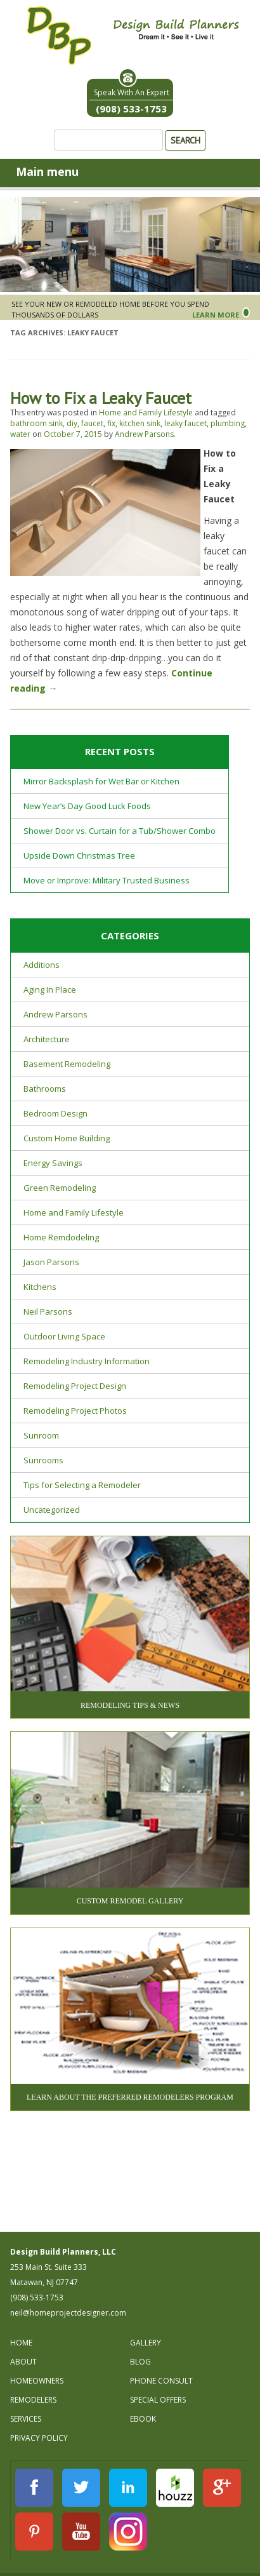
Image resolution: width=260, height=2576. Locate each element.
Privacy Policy (39, 2437)
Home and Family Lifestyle (146, 412)
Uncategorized (51, 1509)
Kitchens (39, 1286)
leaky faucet (185, 423)
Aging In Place (49, 989)
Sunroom (41, 1435)
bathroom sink (36, 423)
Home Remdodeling (61, 1237)
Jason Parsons (51, 1262)
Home (21, 2342)
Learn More (215, 314)
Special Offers (158, 2399)
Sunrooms (43, 1460)
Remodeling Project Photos (75, 1410)
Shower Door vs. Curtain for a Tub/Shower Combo (119, 830)
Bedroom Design (55, 1113)
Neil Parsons (47, 1311)
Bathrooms (44, 1088)
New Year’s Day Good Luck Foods (87, 806)
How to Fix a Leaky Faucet (101, 397)
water (20, 434)
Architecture (46, 1039)
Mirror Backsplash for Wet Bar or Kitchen (101, 781)
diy (72, 423)
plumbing (228, 423)
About (23, 2361)
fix (111, 423)
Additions (41, 964)
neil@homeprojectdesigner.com (68, 2312)
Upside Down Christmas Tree (79, 855)
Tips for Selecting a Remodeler (82, 1485)
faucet (92, 423)
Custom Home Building (66, 1138)
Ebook (143, 2418)
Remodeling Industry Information (86, 1361)
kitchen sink (139, 423)
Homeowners (36, 2380)
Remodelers (33, 2399)
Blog (140, 2361)
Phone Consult (161, 2380)
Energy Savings (52, 1163)
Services (25, 2418)
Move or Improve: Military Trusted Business (106, 880)
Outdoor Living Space (64, 1336)
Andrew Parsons (144, 434)
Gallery (145, 2342)
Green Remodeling (59, 1187)
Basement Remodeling (66, 1064)
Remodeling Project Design (74, 1386)
